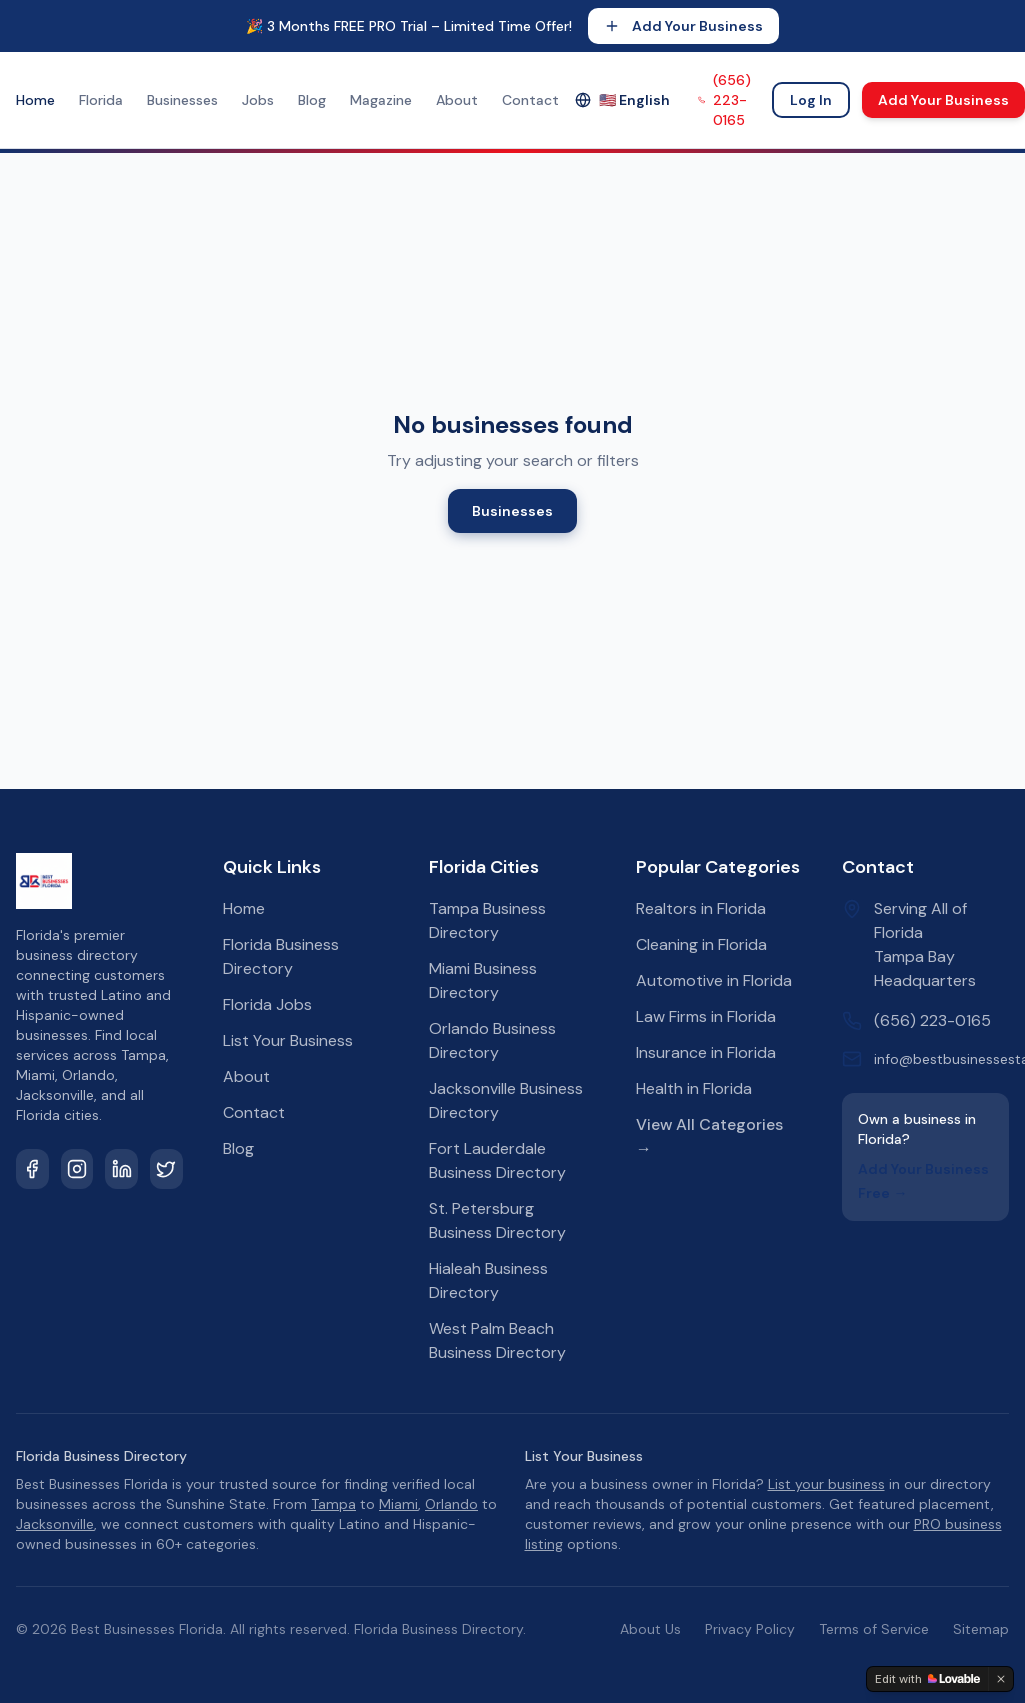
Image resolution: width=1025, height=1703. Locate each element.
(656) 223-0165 (724, 100)
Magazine (381, 100)
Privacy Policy (750, 1629)
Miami (398, 1504)
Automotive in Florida (714, 980)
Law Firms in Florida (706, 1016)
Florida (101, 100)
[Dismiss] (1001, 1679)
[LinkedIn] (121, 1169)
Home (35, 100)
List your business (826, 1484)
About (457, 100)
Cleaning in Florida (701, 944)
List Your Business (288, 1040)
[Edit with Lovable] (927, 1679)
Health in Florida (694, 1088)
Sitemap (981, 1629)
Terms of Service (874, 1629)
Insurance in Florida (706, 1052)
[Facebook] (32, 1169)
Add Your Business (683, 26)
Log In (811, 100)
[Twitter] (166, 1169)
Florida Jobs (267, 1004)
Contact (530, 100)
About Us (650, 1629)
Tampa (333, 1504)
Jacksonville (55, 1524)
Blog (312, 100)
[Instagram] (77, 1169)
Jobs (258, 100)
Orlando (451, 1504)
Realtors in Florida (701, 908)
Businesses (182, 100)
